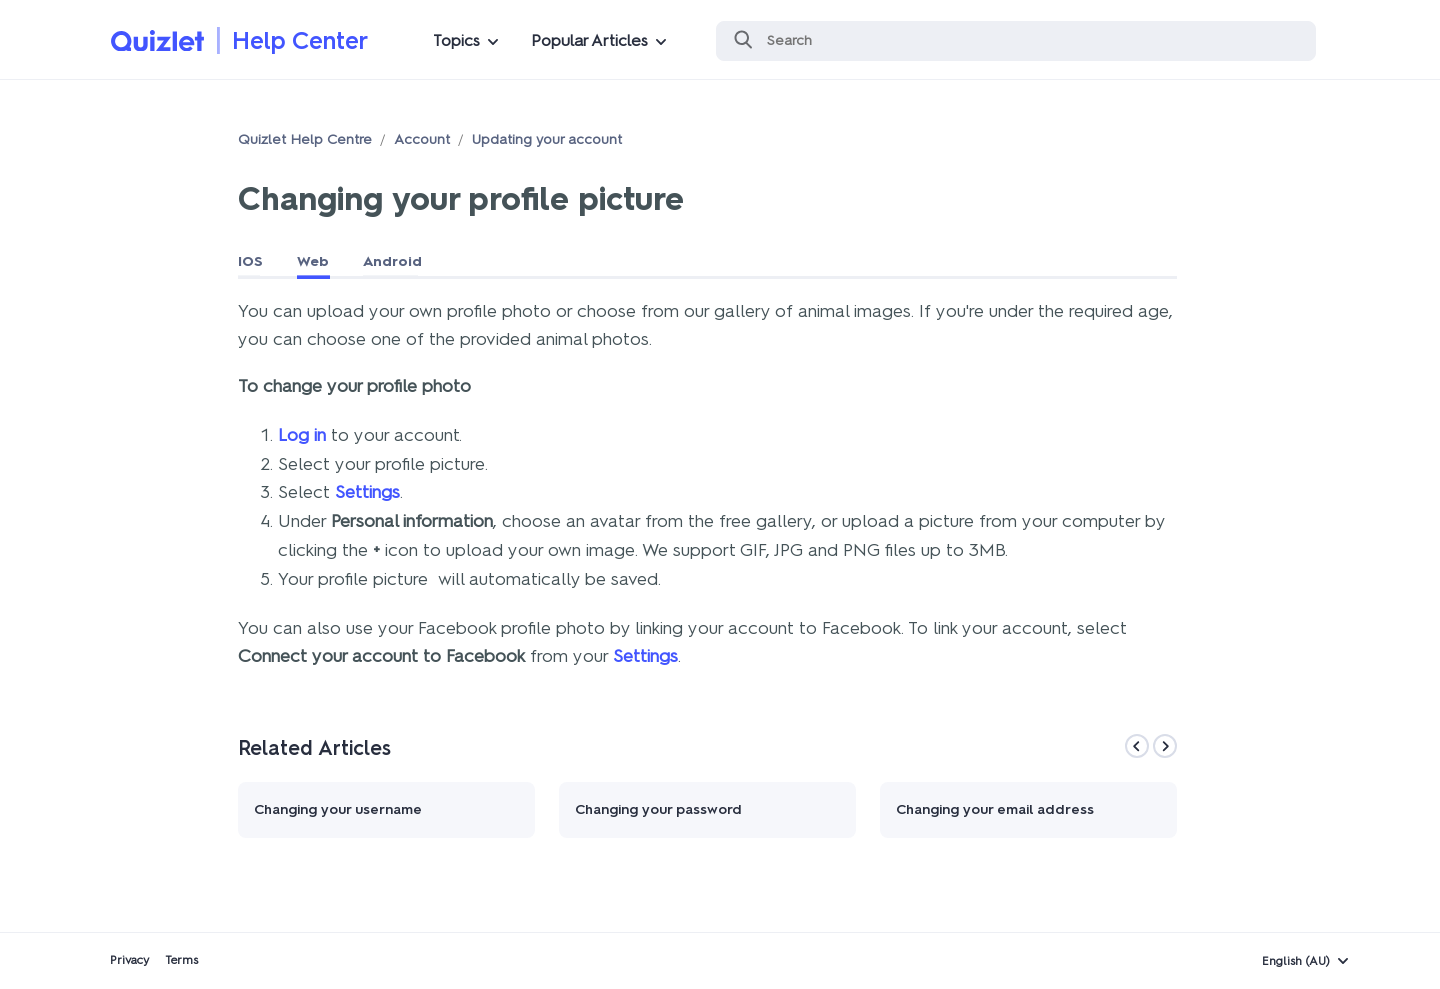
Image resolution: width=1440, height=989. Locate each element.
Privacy (129, 960)
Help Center (300, 40)
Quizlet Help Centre (305, 139)
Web (313, 261)
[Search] (1016, 41)
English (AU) (1296, 961)
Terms (181, 960)
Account (422, 139)
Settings (367, 492)
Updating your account (547, 139)
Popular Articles (589, 40)
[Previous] (1137, 746)
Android (392, 261)
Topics (456, 40)
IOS (250, 261)
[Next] (1165, 746)
